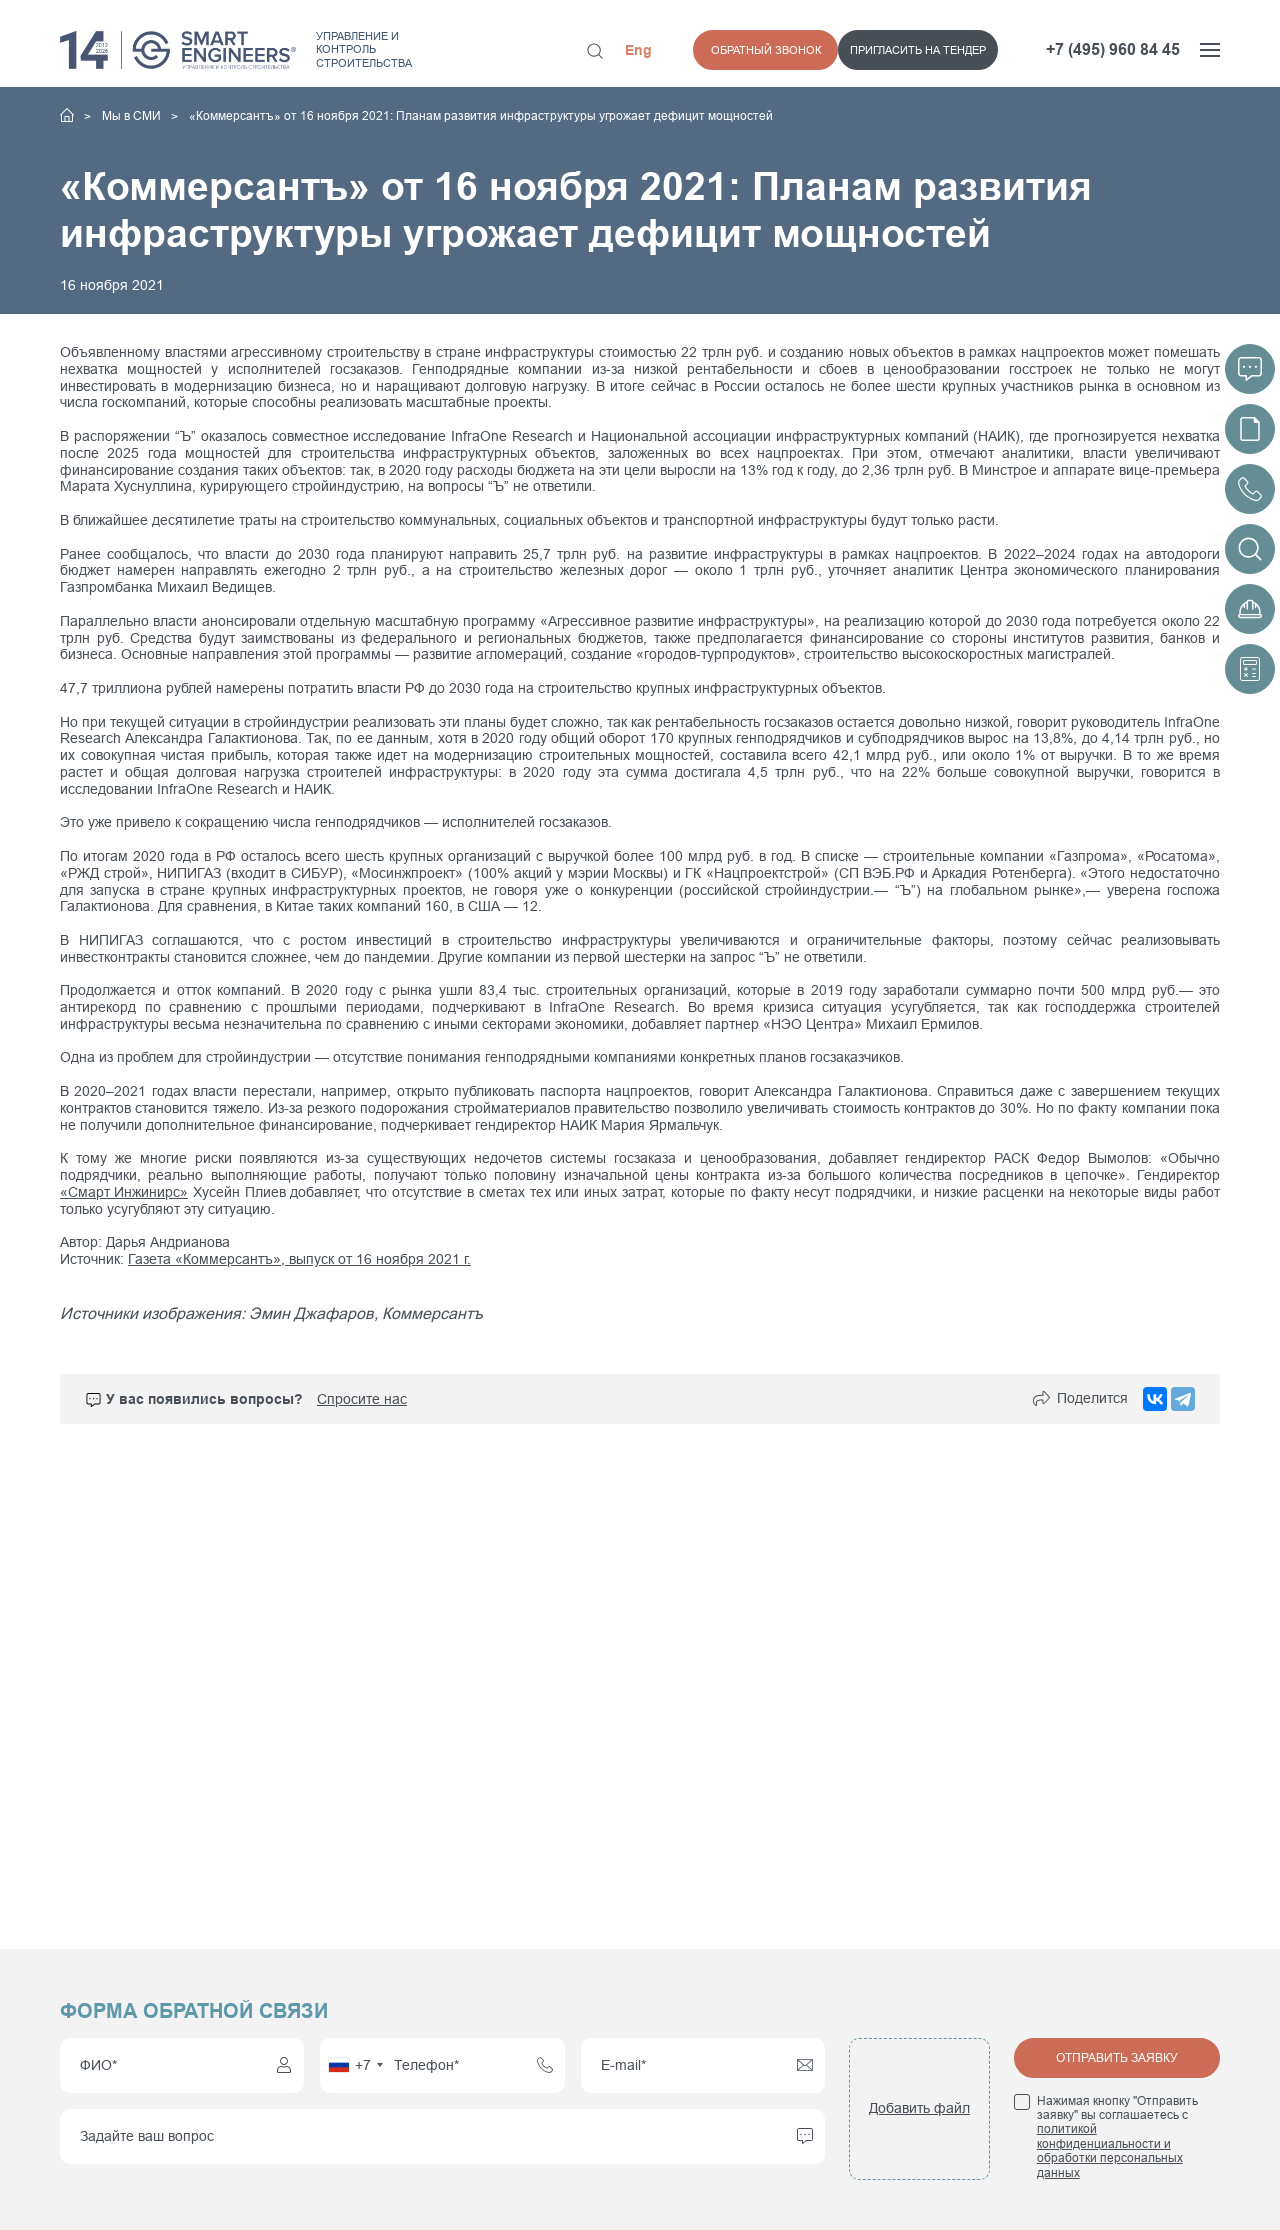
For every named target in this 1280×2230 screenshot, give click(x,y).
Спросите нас (362, 1398)
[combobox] (355, 2065)
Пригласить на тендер (773, 50)
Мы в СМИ (133, 116)
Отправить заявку (1117, 2058)
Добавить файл (919, 2108)
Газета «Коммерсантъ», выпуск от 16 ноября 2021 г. (299, 1259)
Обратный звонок (944, 50)
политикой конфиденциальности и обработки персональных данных (1110, 2150)
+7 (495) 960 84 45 (1113, 49)
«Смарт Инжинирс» (124, 1192)
